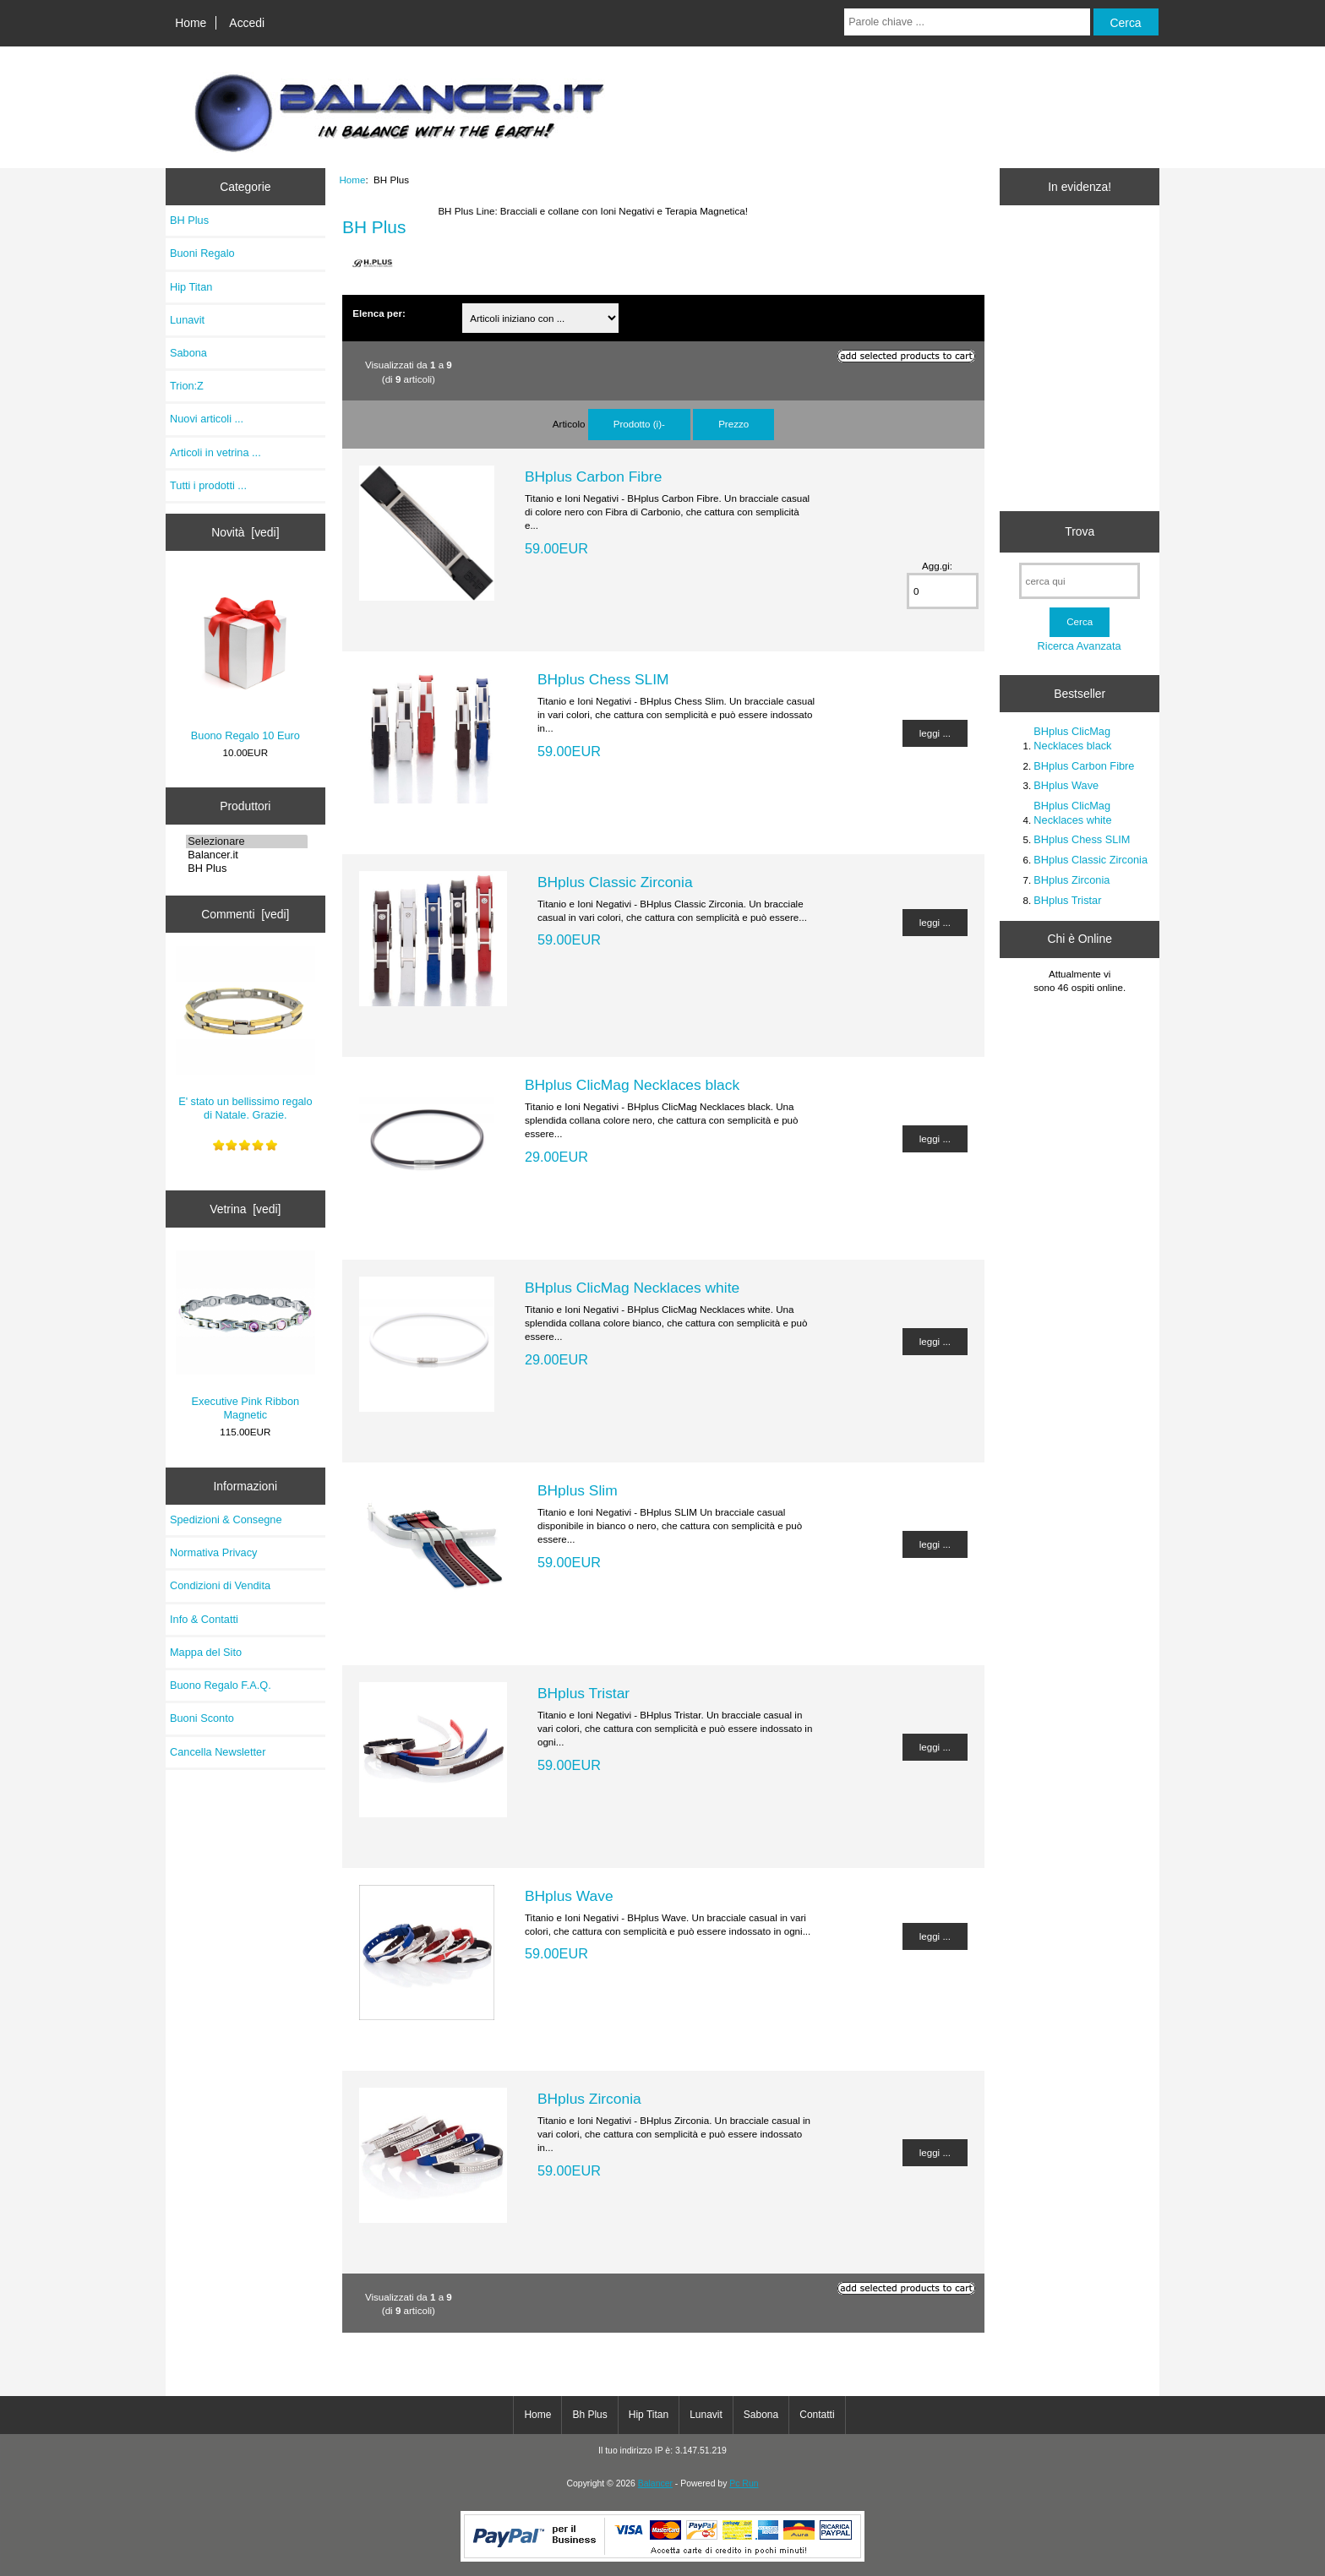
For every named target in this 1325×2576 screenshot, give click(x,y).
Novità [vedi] (245, 532)
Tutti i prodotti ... (208, 485)
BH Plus (247, 868)
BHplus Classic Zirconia (615, 882)
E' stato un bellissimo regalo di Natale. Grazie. (245, 1033)
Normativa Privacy (213, 1552)
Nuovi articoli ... (206, 418)
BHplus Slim (577, 1490)
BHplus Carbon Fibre (593, 476)
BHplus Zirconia (589, 2098)
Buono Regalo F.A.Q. (220, 1685)
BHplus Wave (569, 1895)
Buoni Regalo (202, 253)
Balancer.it (247, 855)
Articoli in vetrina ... (215, 452)
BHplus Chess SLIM (603, 679)
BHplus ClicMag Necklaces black (632, 1084)
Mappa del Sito (206, 1652)
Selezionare (247, 841)
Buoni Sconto (202, 1718)
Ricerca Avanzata (1079, 646)
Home (190, 23)
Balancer (655, 2483)
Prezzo (733, 423)
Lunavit (187, 319)
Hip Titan (191, 286)
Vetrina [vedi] (245, 1209)
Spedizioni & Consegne (226, 1519)
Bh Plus (589, 2415)
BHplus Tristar (583, 1693)
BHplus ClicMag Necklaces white (632, 1287)
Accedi (246, 23)
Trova (1079, 531)
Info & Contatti (204, 1619)
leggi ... (935, 732)
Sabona (188, 352)
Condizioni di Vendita (220, 1585)
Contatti (816, 2415)
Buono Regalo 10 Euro (245, 658)
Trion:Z (187, 385)
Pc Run (743, 2483)
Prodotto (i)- (639, 423)
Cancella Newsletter (217, 1751)
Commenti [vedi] (245, 914)
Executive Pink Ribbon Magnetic (245, 1335)
